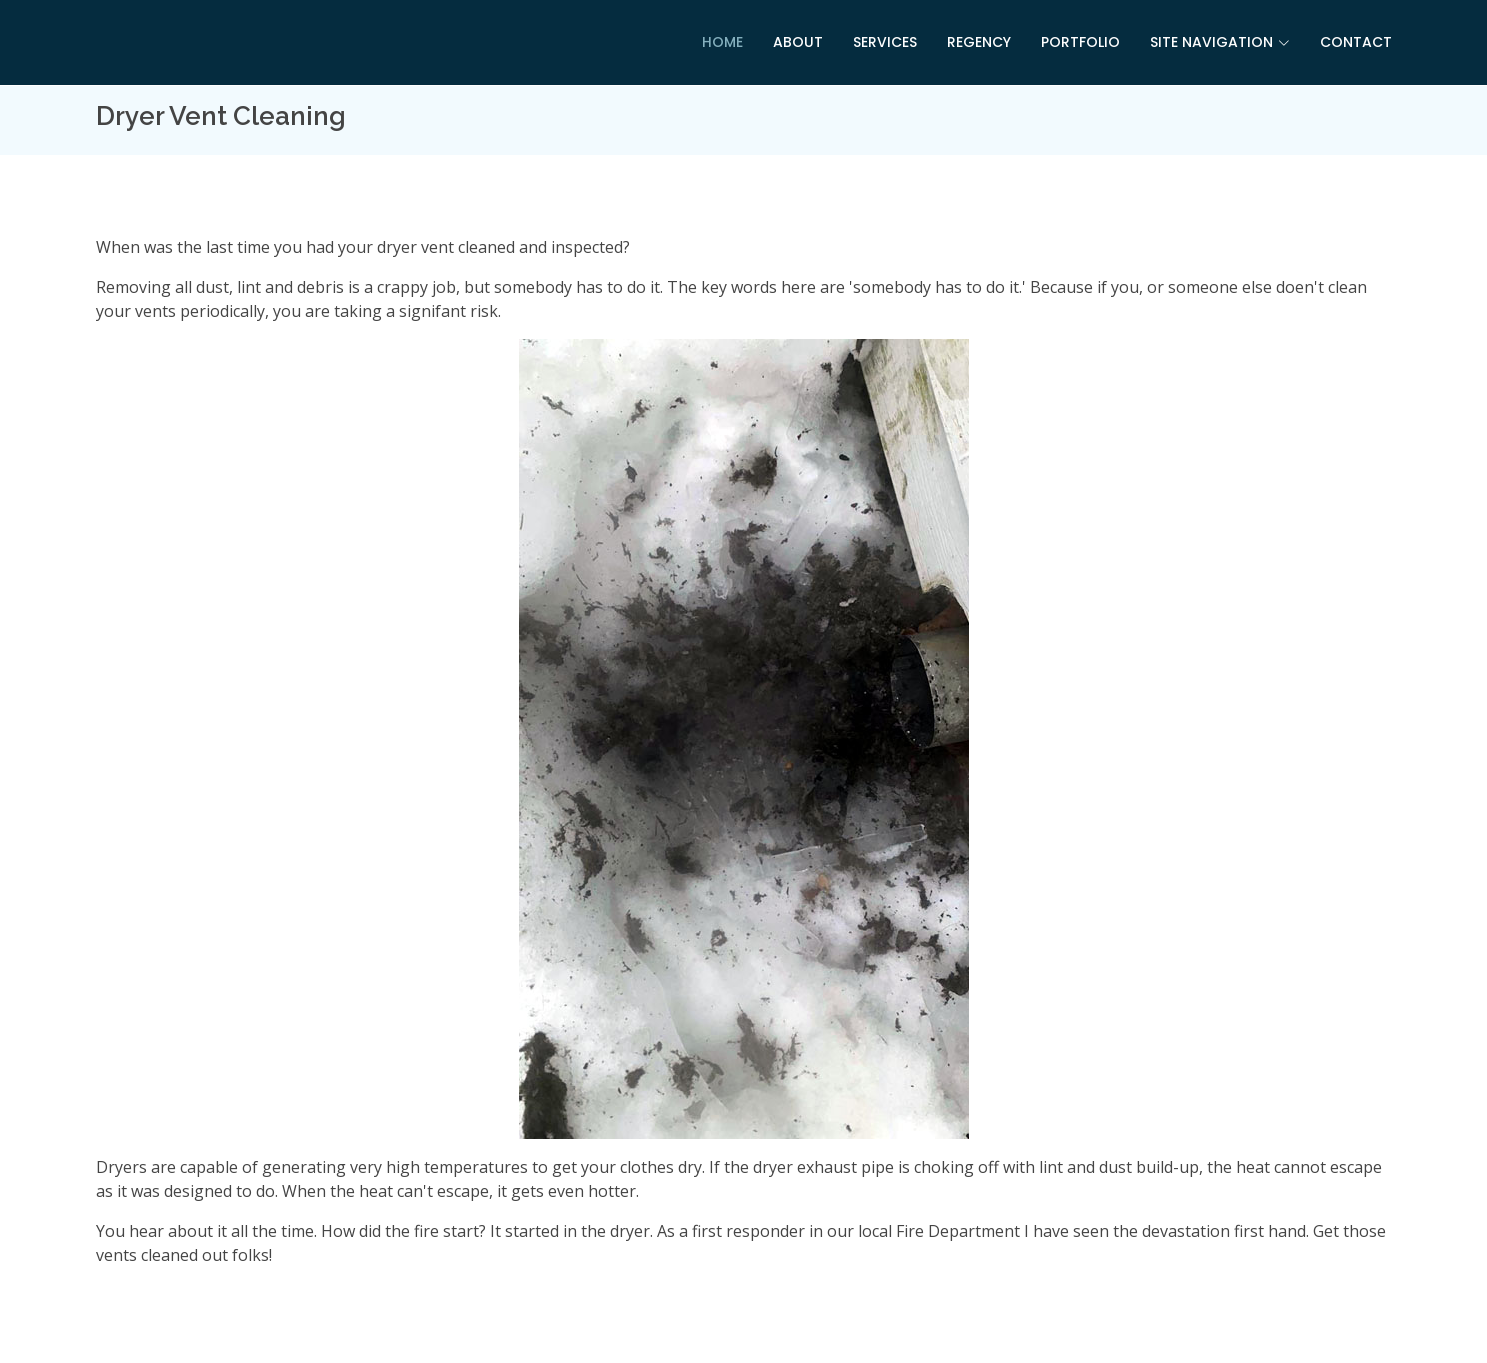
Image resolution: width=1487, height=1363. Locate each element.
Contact (1356, 42)
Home (722, 42)
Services (885, 42)
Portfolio (1080, 42)
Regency (979, 42)
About (798, 42)
